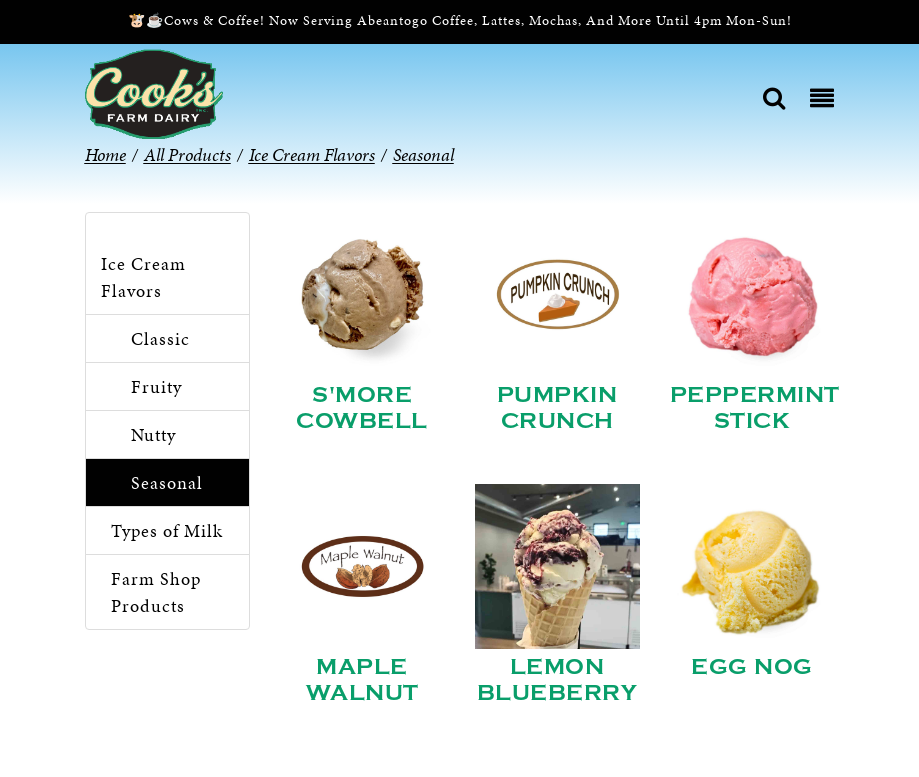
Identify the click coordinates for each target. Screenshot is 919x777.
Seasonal (167, 482)
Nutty (153, 434)
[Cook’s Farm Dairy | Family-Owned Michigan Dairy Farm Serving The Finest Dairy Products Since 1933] (154, 92)
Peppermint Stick (755, 408)
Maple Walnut (362, 680)
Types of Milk (167, 530)
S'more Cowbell (362, 408)
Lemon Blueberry (557, 680)
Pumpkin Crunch (557, 408)
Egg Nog (752, 667)
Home (105, 154)
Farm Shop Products (156, 592)
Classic (160, 338)
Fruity (156, 386)
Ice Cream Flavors (143, 277)
